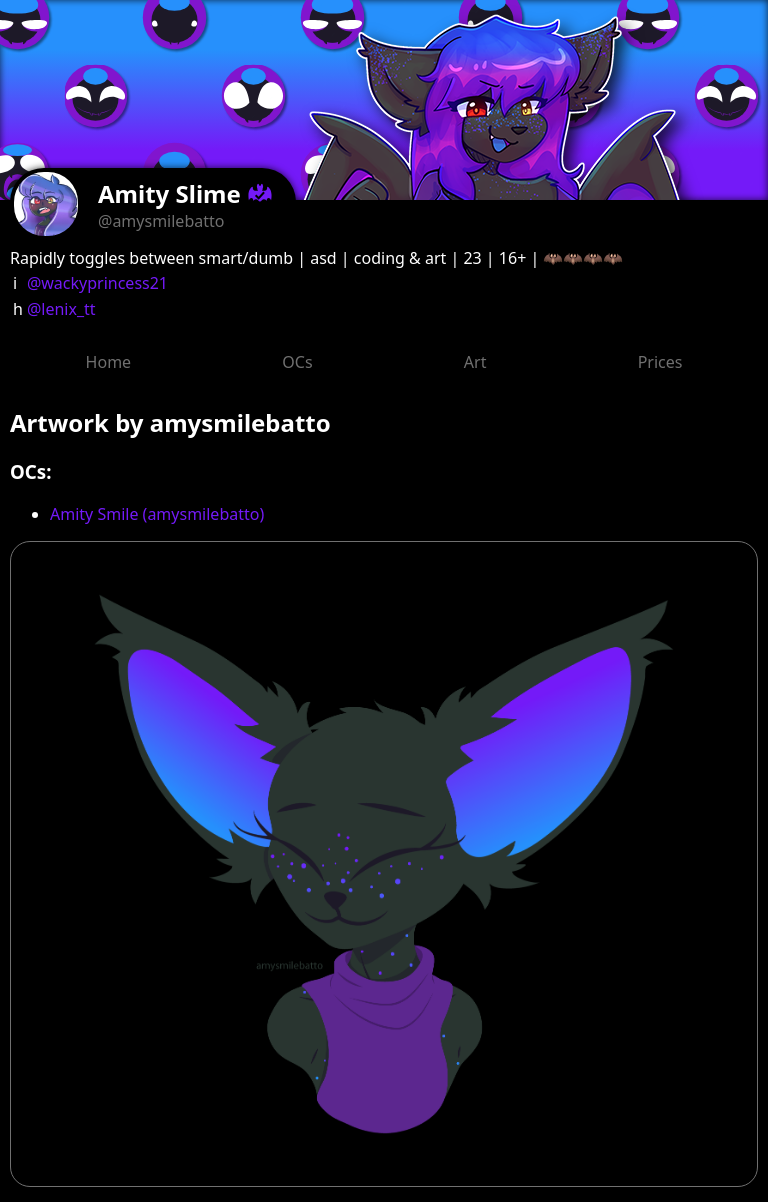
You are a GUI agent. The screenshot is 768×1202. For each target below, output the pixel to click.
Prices (660, 362)
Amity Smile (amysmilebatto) (157, 514)
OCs (297, 362)
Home (109, 362)
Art (475, 362)
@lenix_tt (61, 309)
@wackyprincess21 (97, 283)
